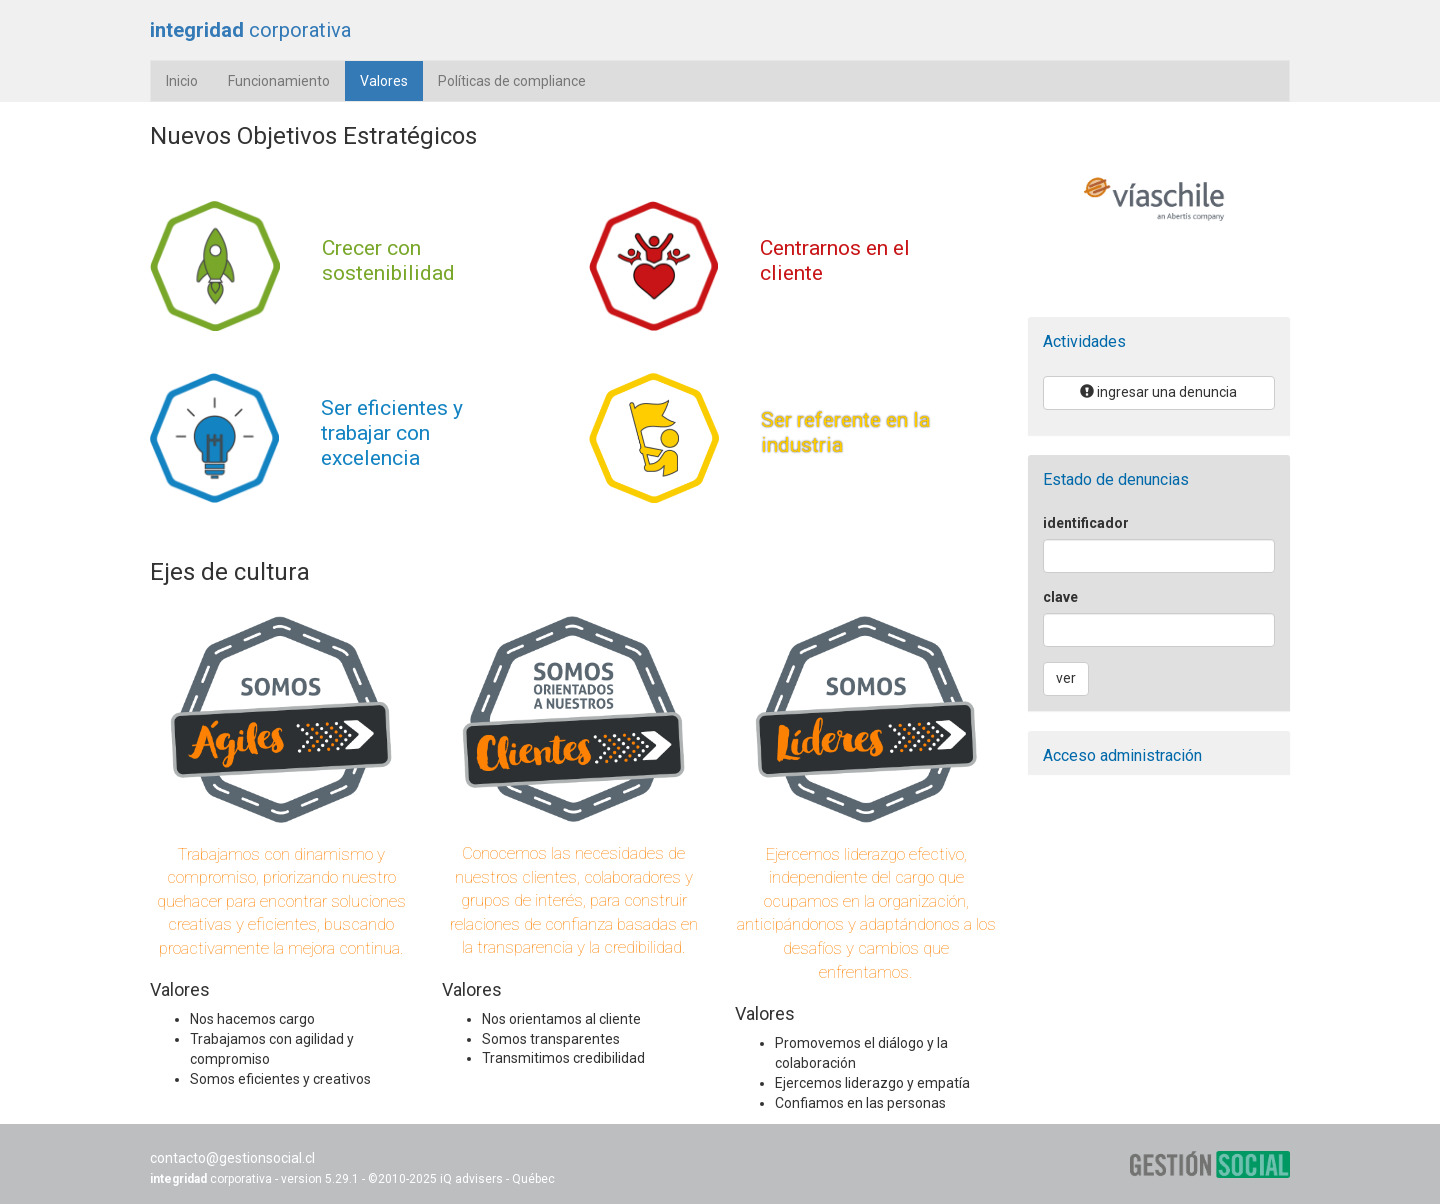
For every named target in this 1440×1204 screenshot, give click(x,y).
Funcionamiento (279, 81)
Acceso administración (1122, 755)
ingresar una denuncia (1158, 392)
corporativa (250, 30)
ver (1066, 678)
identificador (1086, 523)
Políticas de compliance (512, 81)
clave (1060, 597)
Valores (391, 79)
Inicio (182, 81)
